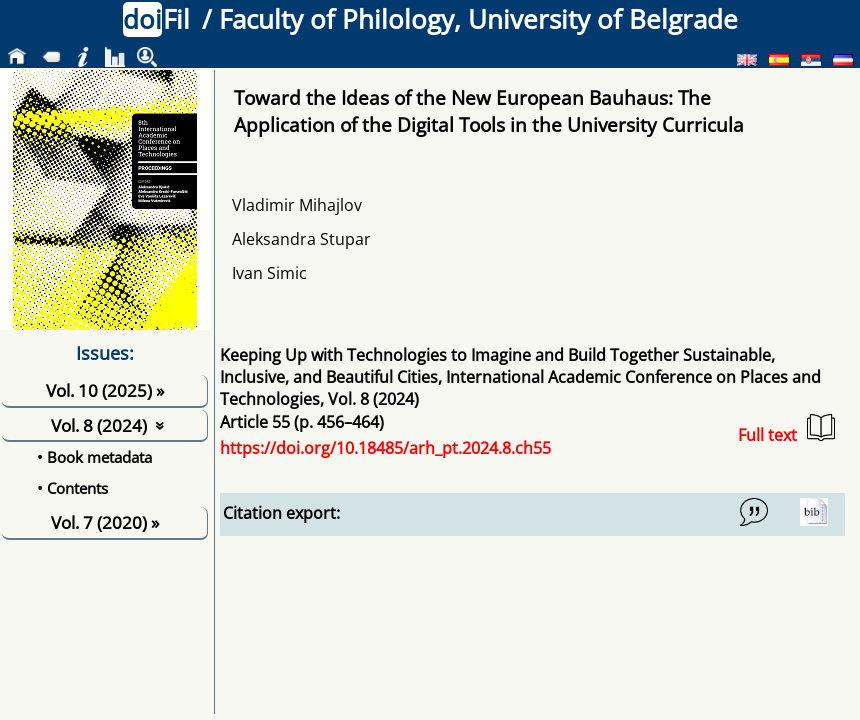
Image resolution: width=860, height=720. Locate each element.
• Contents (72, 488)
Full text (786, 429)
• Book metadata (94, 457)
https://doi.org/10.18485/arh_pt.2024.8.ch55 (385, 448)
